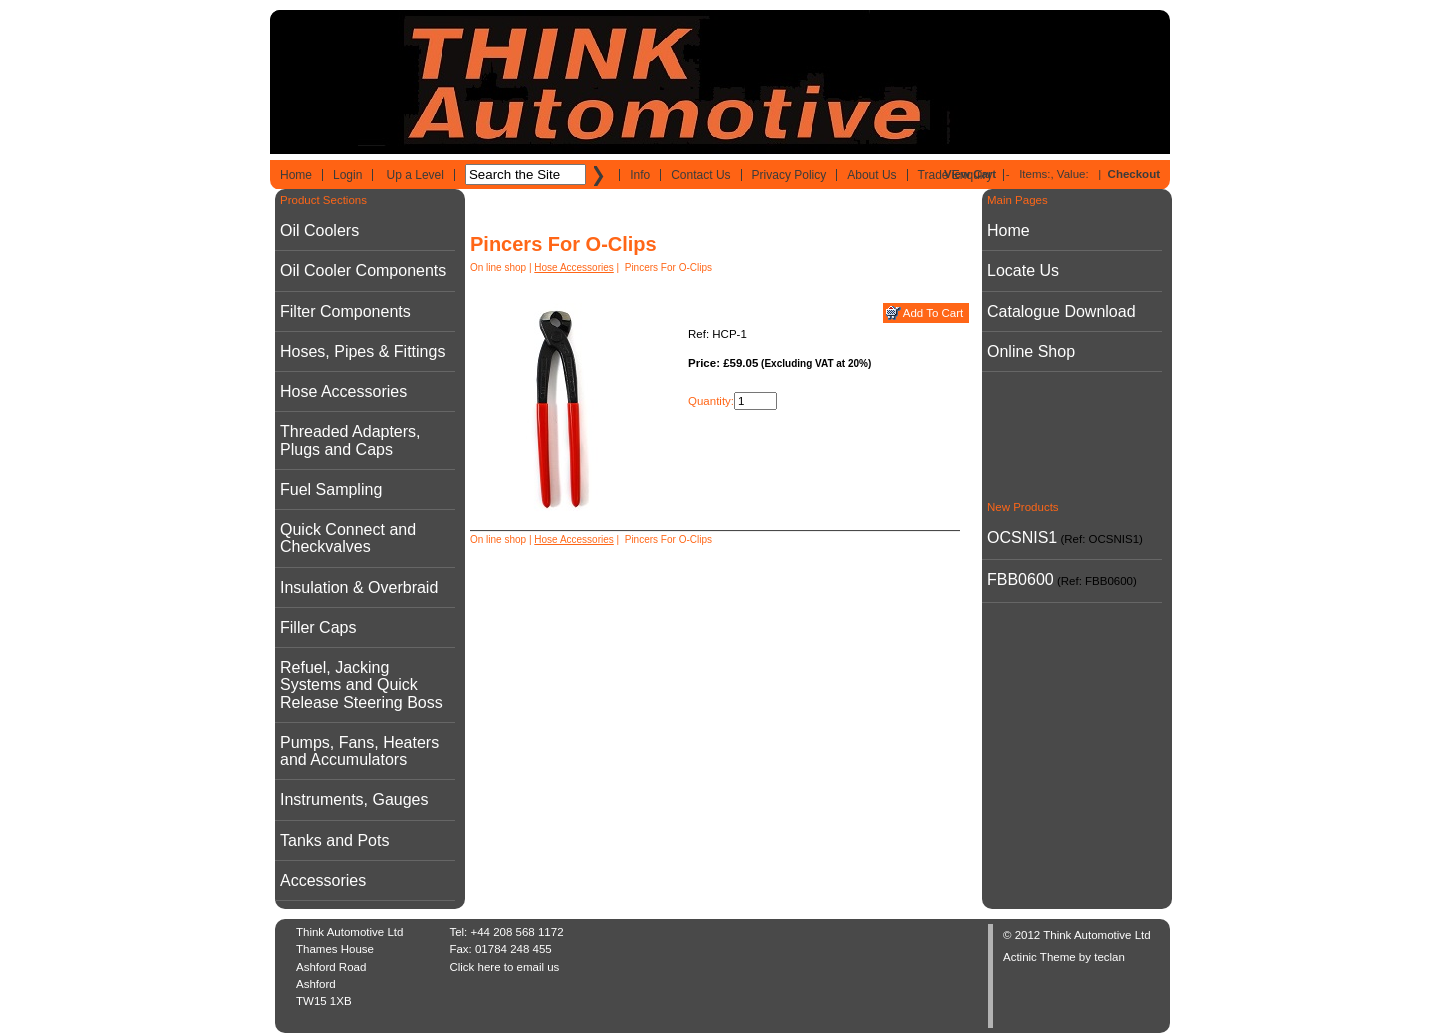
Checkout (1134, 174)
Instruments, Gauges (354, 799)
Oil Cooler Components (363, 270)
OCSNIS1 (1022, 537)
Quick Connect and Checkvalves (348, 538)
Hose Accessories (343, 391)
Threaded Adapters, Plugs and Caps (350, 440)
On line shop (498, 267)
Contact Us (700, 175)
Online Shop (1031, 351)
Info (640, 175)
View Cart (970, 174)
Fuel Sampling (331, 489)
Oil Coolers (319, 230)
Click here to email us (504, 967)
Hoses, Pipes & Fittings (362, 351)
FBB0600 (1020, 579)
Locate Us (1023, 270)
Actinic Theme (1039, 957)
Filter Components (345, 311)
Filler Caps (318, 627)
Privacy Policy (789, 175)
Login (347, 175)
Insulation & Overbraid (359, 587)
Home (296, 175)
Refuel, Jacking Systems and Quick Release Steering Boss (361, 685)
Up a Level (415, 175)
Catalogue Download (1061, 311)
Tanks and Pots (334, 840)
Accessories (323, 880)
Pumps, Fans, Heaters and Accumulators (359, 751)
